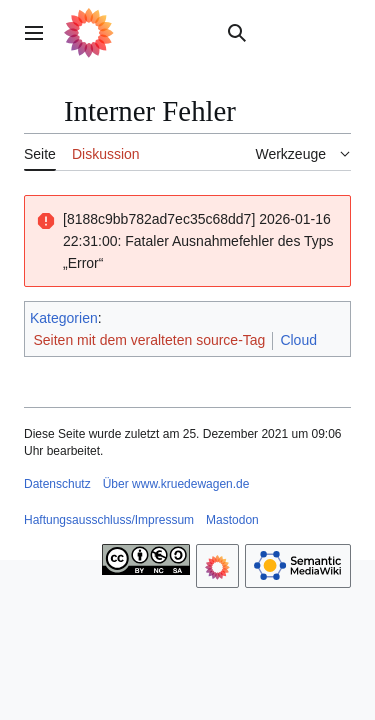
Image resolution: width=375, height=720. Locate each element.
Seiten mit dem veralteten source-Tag (150, 340)
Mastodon (232, 520)
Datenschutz (57, 484)
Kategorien (64, 318)
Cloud (298, 340)
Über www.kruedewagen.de (176, 484)
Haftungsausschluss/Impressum (109, 520)
